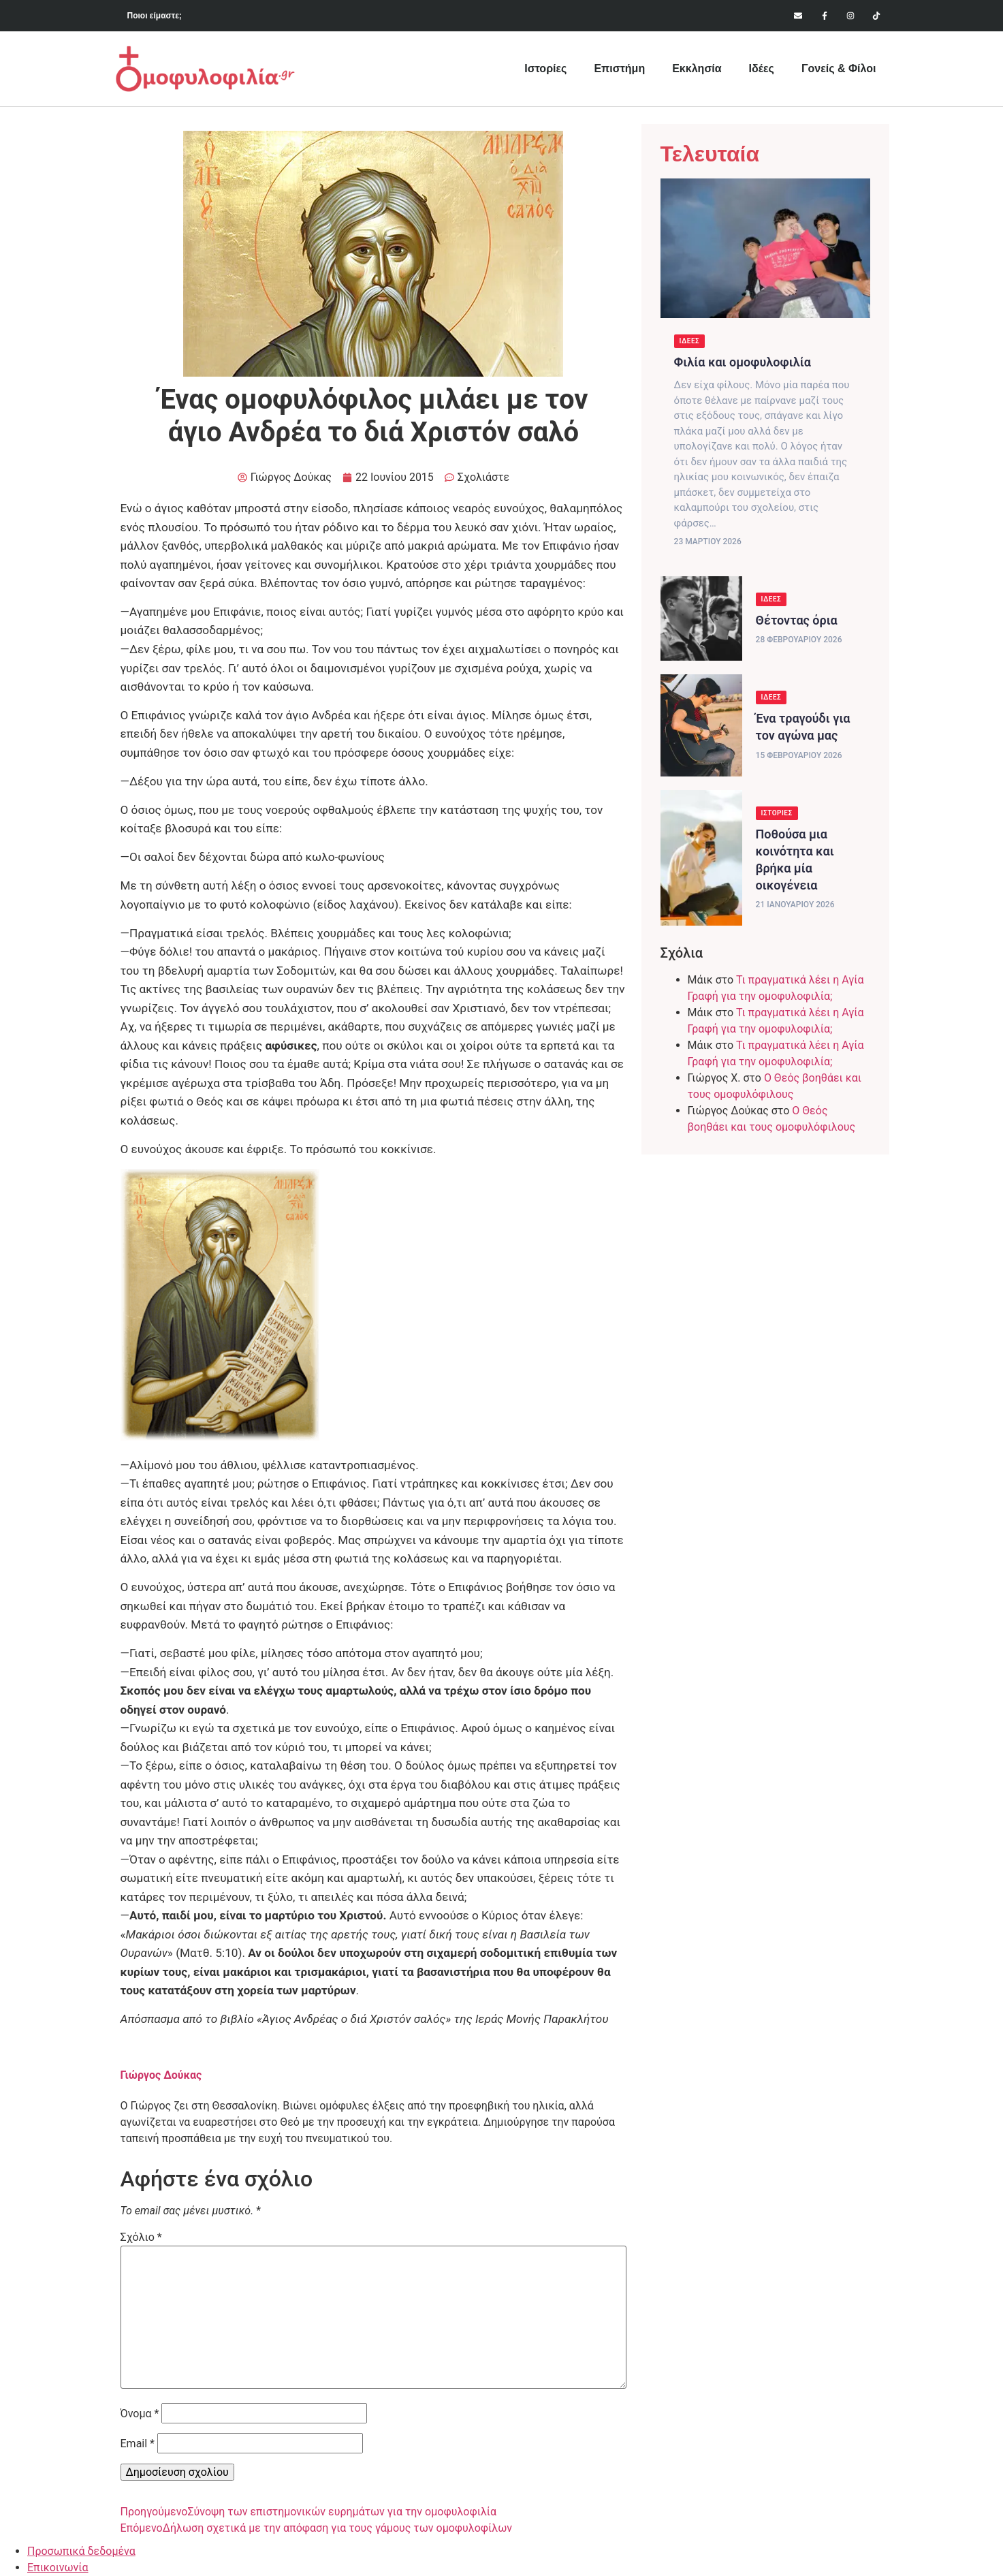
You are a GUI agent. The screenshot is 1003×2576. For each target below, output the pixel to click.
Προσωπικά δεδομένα (81, 2551)
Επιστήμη (619, 68)
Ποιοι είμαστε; (154, 15)
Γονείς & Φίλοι (838, 68)
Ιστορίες (545, 68)
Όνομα (140, 2413)
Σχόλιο (141, 2237)
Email (138, 2443)
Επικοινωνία (58, 2567)
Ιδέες (761, 68)
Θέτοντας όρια (797, 620)
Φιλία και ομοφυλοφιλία (742, 362)
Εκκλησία (696, 68)
